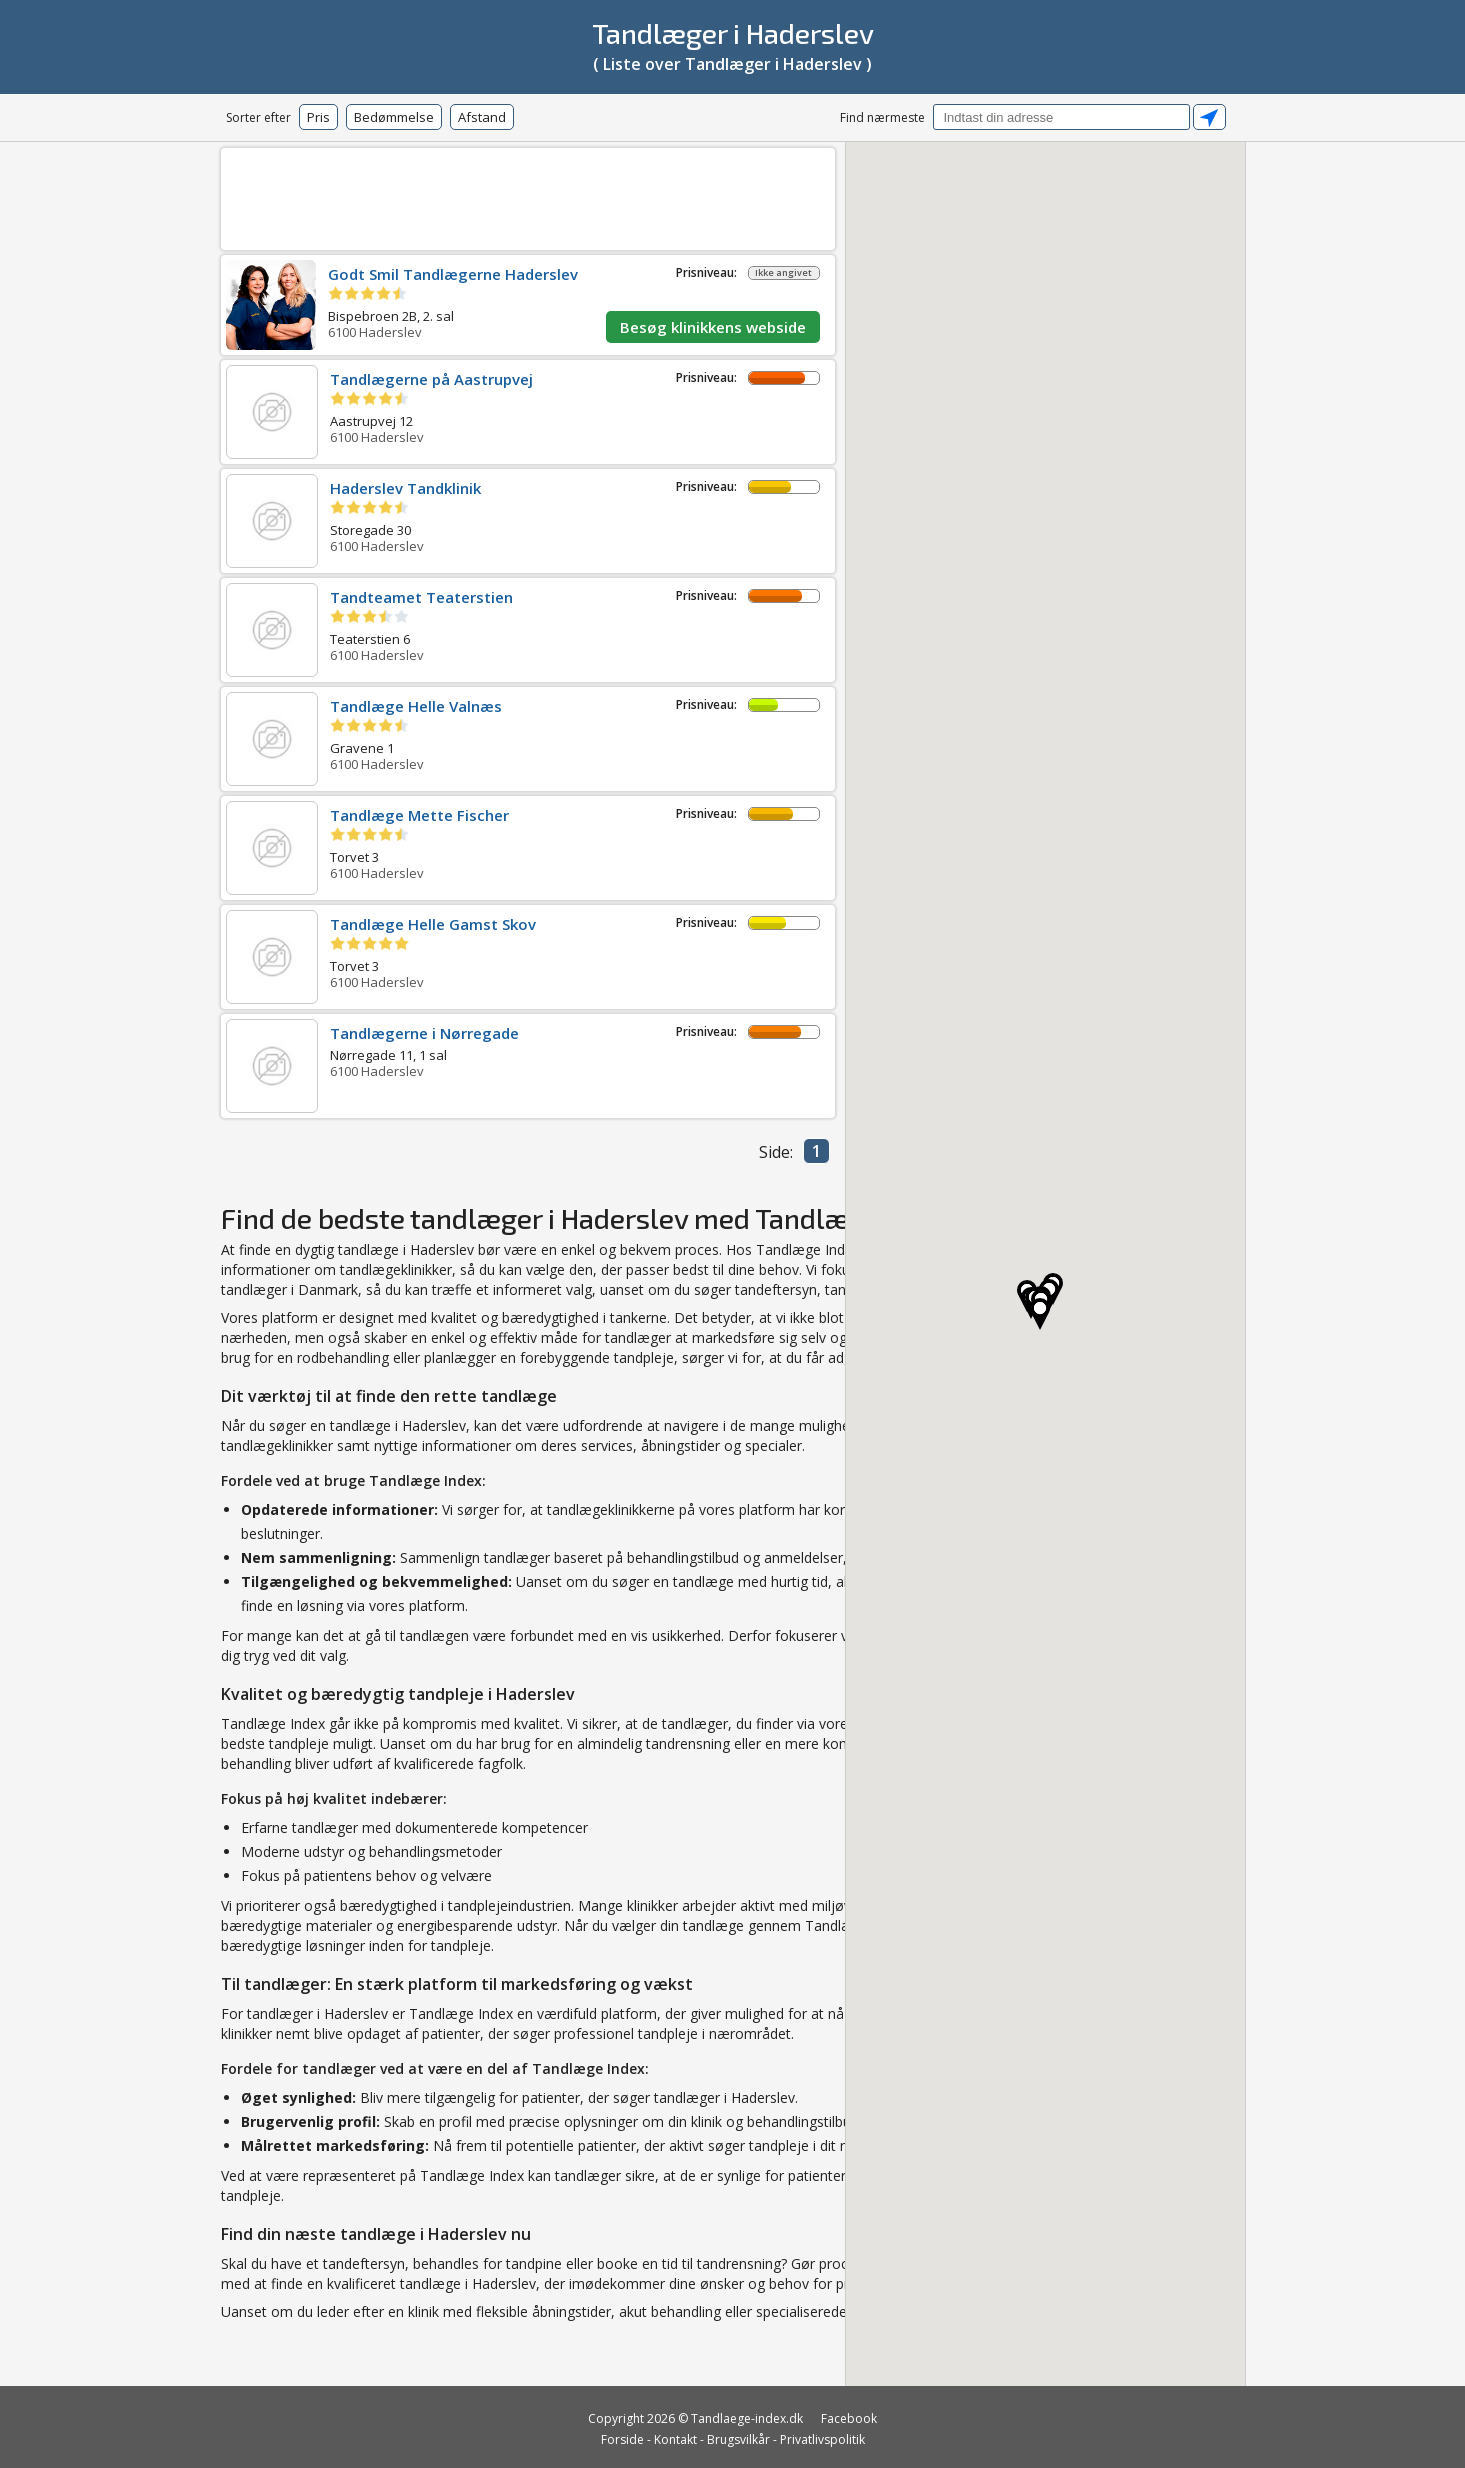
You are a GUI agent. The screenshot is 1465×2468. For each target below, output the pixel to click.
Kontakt (675, 2439)
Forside (622, 2439)
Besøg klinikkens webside (713, 327)
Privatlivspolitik (822, 2439)
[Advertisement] (528, 195)
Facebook (849, 2418)
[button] (1040, 1314)
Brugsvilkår (738, 2439)
